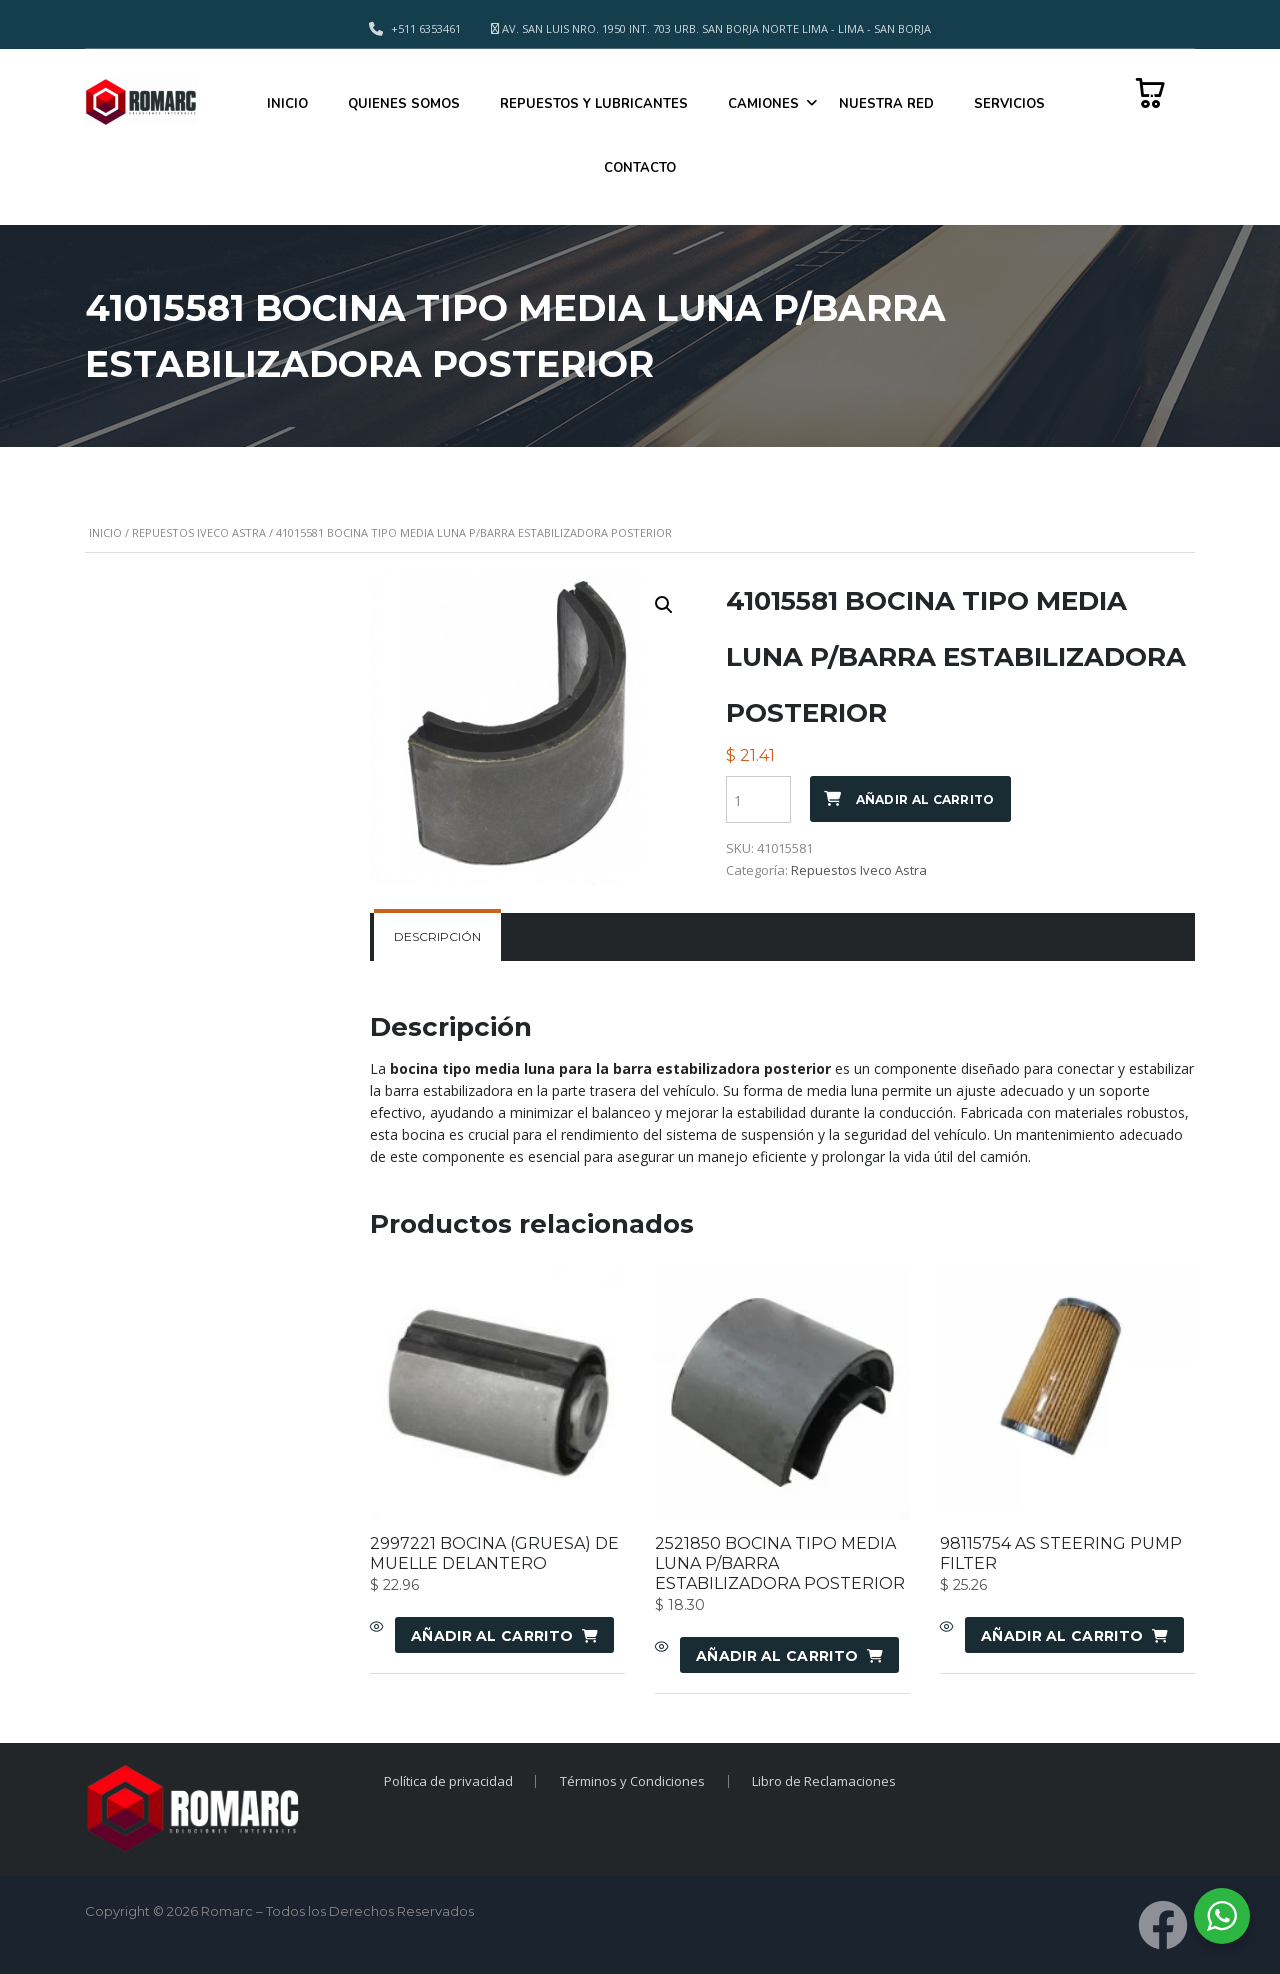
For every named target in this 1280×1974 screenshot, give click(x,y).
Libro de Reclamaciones (825, 1781)
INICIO (287, 104)
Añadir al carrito (925, 799)
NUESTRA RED (886, 104)
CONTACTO (640, 168)
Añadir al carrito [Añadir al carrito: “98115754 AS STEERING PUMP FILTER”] (1062, 1636)
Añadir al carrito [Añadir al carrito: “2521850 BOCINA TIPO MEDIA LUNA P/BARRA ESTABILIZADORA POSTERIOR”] (777, 1656)
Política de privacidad (447, 1781)
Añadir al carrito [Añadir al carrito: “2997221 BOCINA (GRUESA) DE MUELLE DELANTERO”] (492, 1636)
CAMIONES (763, 104)
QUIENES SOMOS (404, 104)
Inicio (105, 532)
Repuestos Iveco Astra (199, 532)
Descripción (437, 936)
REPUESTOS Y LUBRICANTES (594, 104)
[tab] (437, 937)
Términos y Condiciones (632, 1781)
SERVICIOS (1009, 104)
